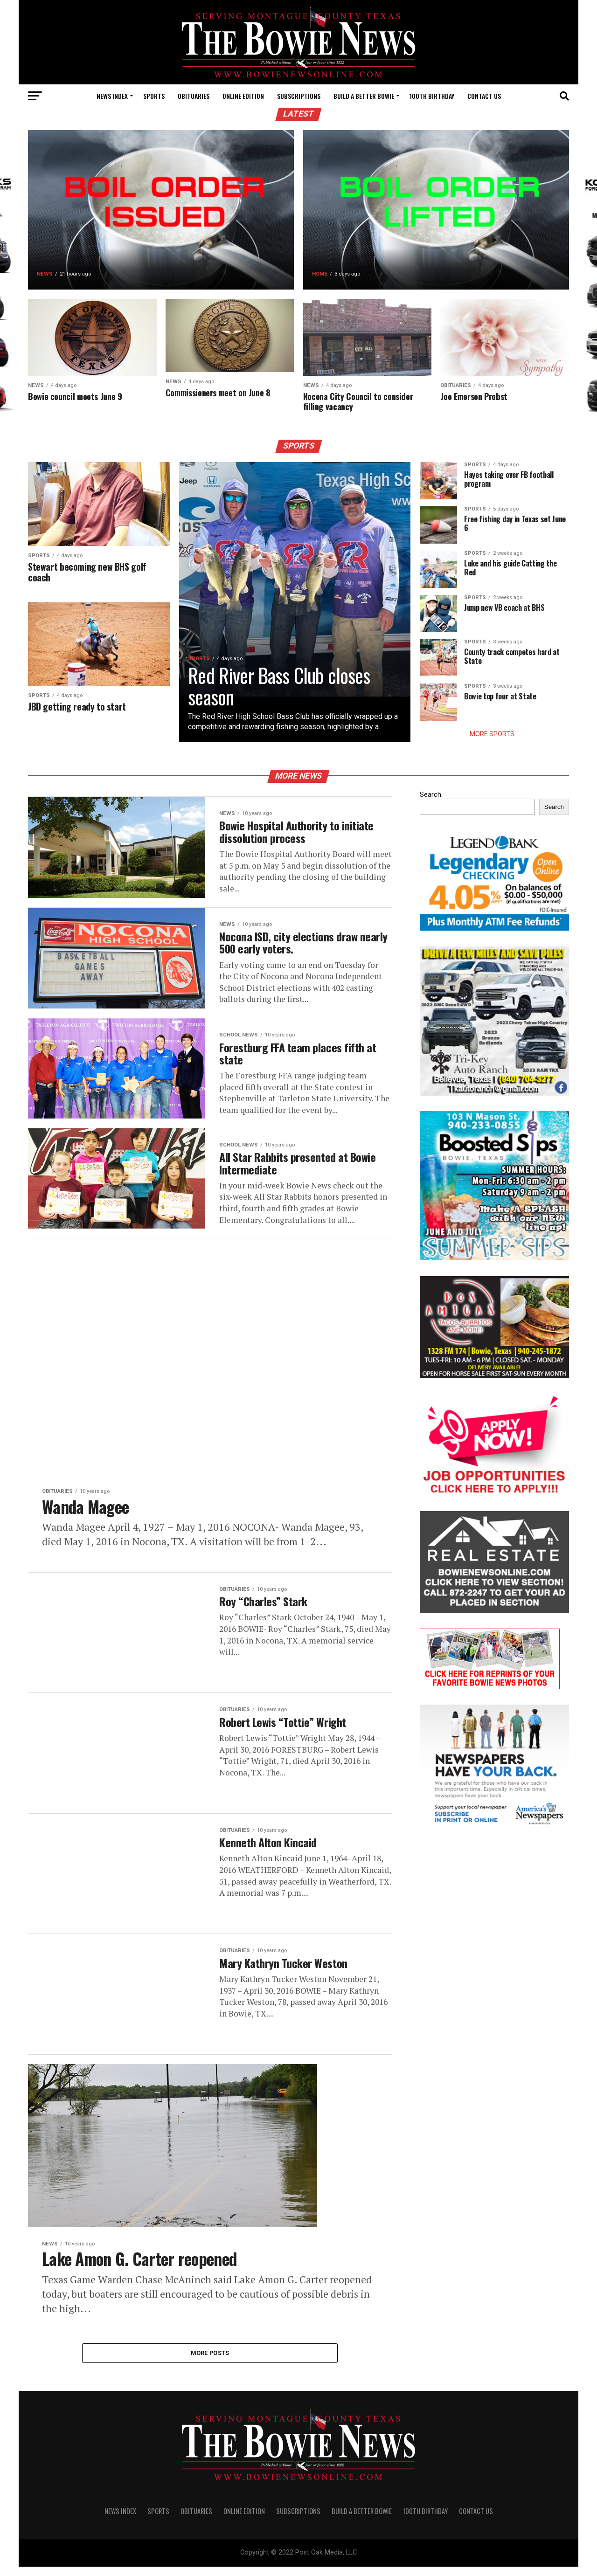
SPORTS (154, 96)
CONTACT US (484, 96)
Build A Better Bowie (363, 96)
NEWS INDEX (112, 96)
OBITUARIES (193, 96)
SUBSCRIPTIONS (298, 96)
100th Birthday (432, 96)
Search (430, 796)
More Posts (210, 2361)
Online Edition (243, 96)
